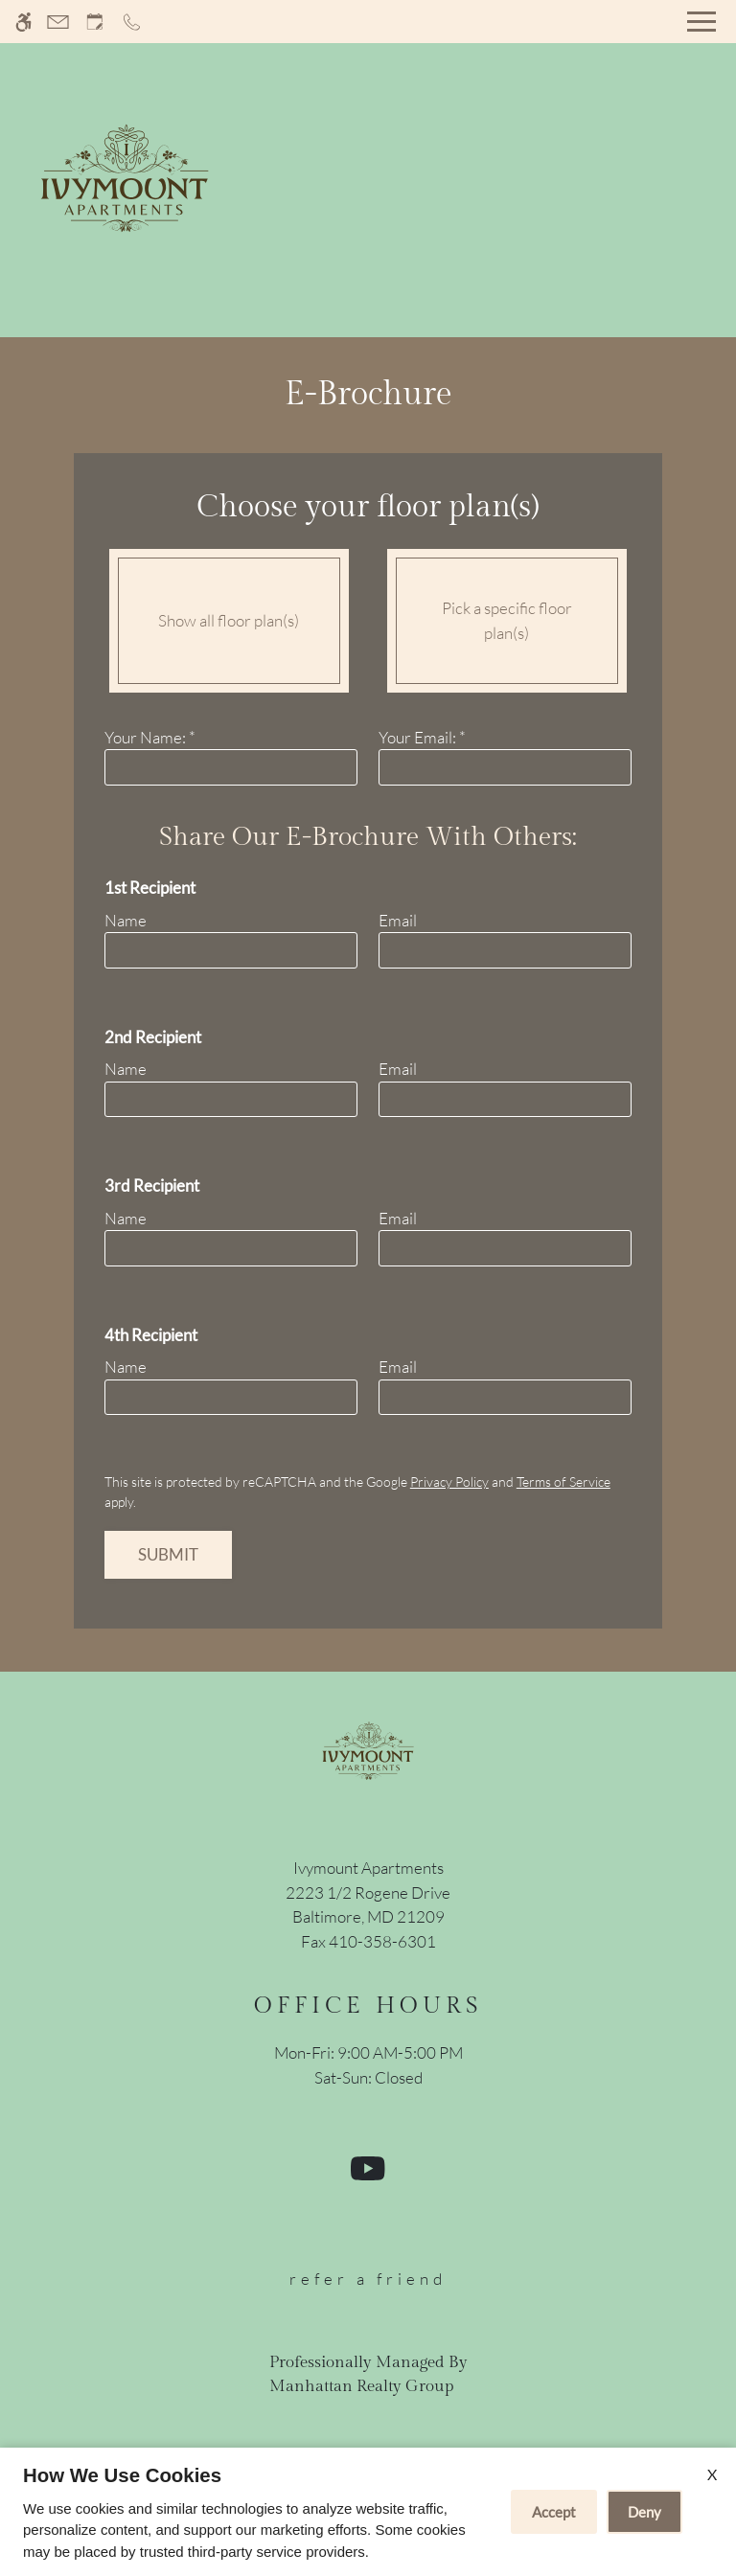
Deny (644, 2511)
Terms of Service (563, 1481)
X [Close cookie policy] (712, 2474)
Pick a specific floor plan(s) (507, 620)
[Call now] (132, 21)
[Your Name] (230, 767)
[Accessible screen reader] (23, 21)
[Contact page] (58, 21)
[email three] (505, 1248)
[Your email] (505, 767)
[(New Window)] (368, 1905)
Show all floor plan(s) (228, 620)
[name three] (230, 1248)
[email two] (505, 1100)
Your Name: (150, 737)
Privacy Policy (449, 1481)
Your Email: (422, 737)
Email (398, 920)
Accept (554, 2511)
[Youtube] (367, 2175)
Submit (168, 1554)
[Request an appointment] (95, 21)
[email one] (505, 950)
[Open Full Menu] (701, 21)
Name (125, 920)
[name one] (230, 950)
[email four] (505, 1397)
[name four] (230, 1397)
